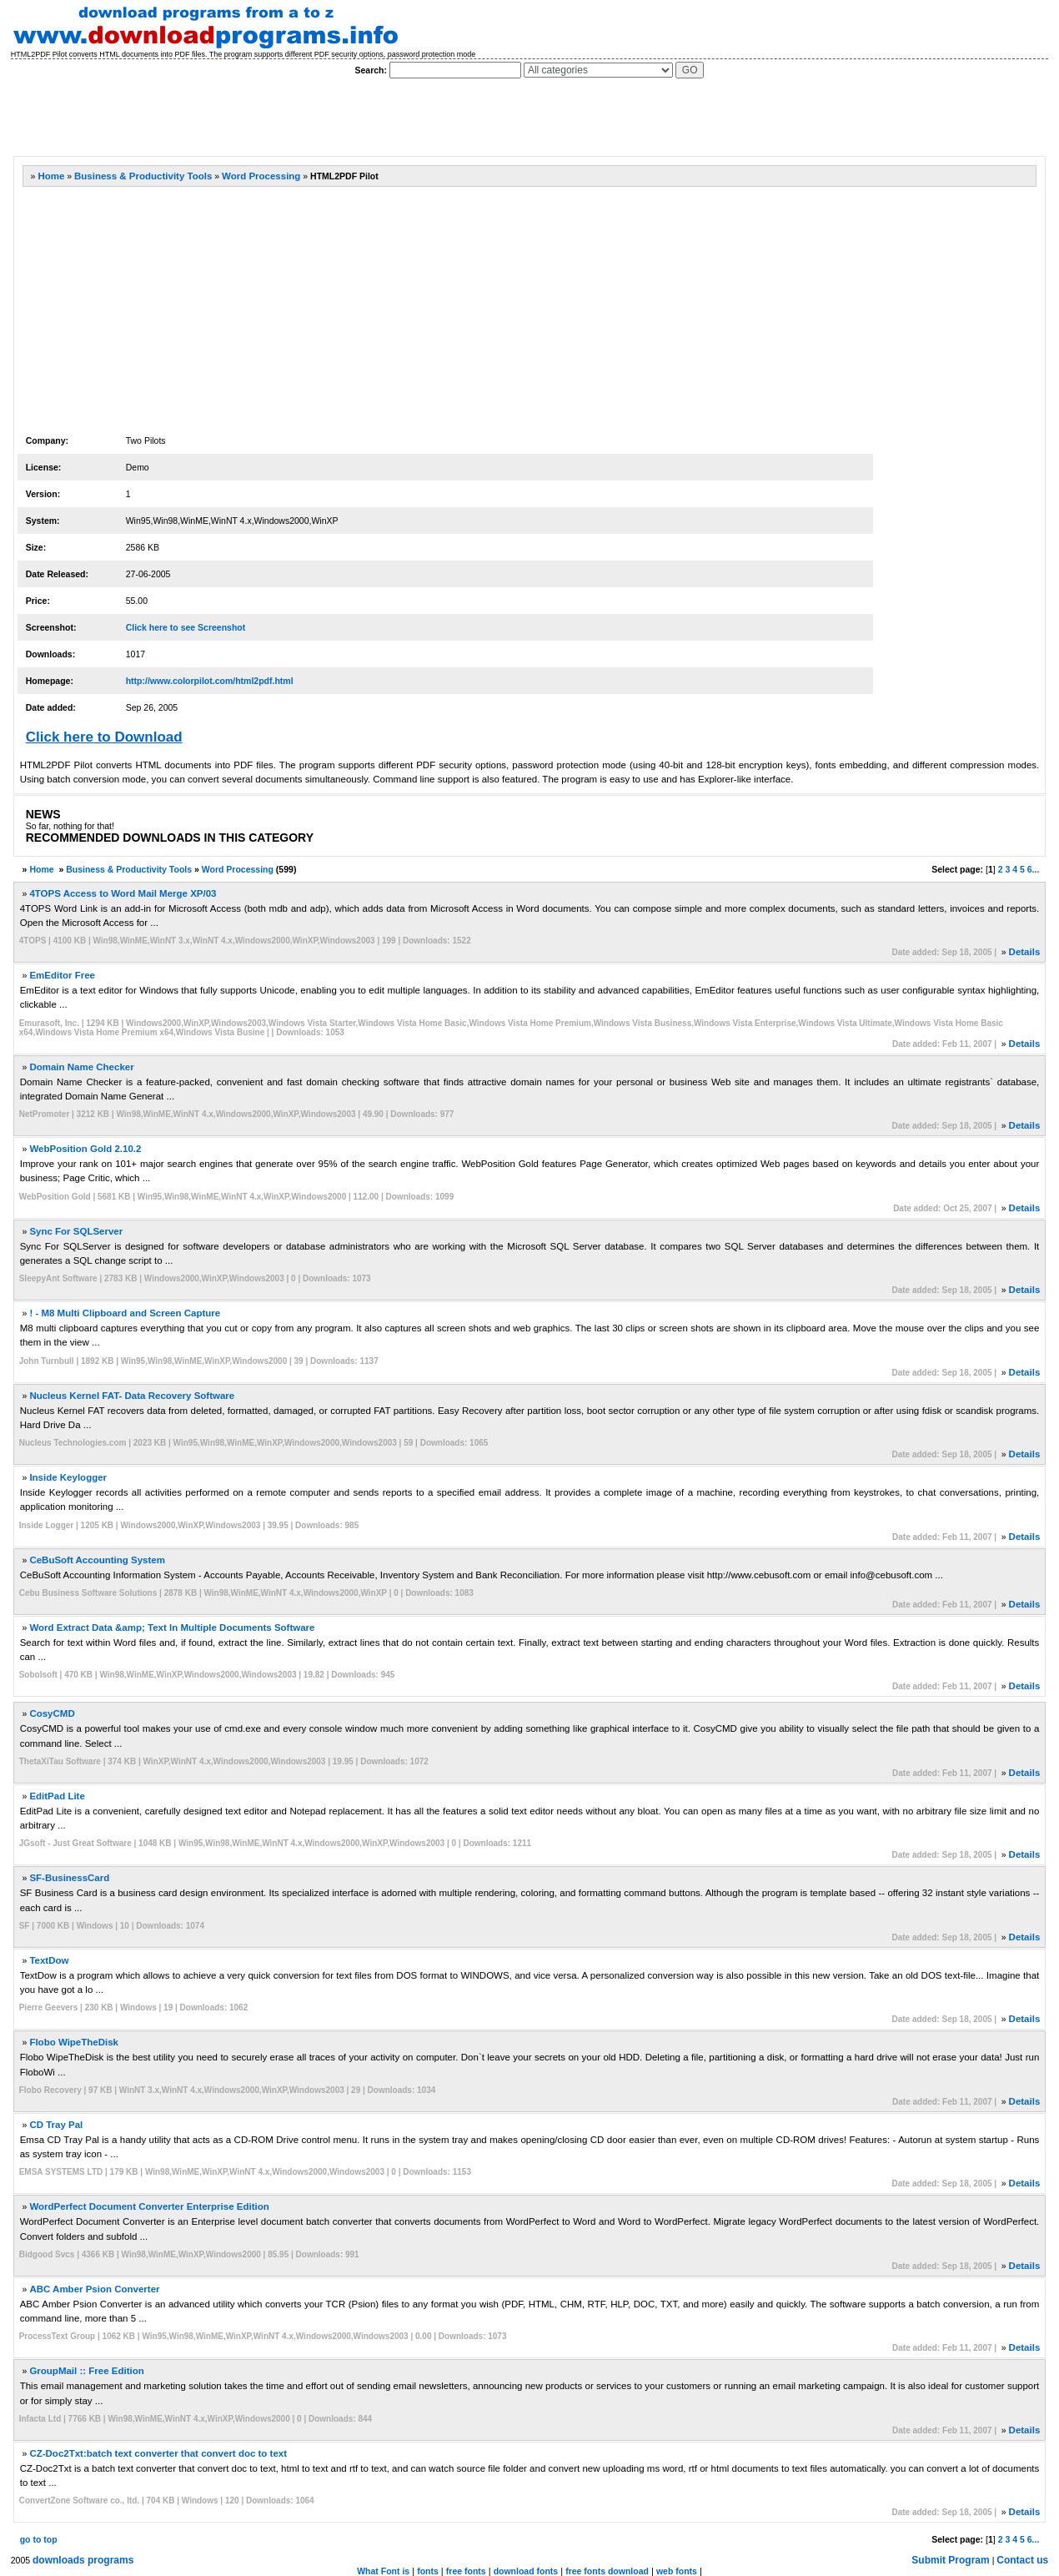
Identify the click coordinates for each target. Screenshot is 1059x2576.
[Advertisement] (316, 117)
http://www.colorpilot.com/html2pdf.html (210, 681)
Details (1025, 952)
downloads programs (83, 2560)
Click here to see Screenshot (186, 627)
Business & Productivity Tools (143, 176)
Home (51, 176)
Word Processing (261, 176)
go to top (39, 2539)
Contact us (1022, 2560)
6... (1033, 869)
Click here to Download (104, 737)
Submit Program (950, 2560)
